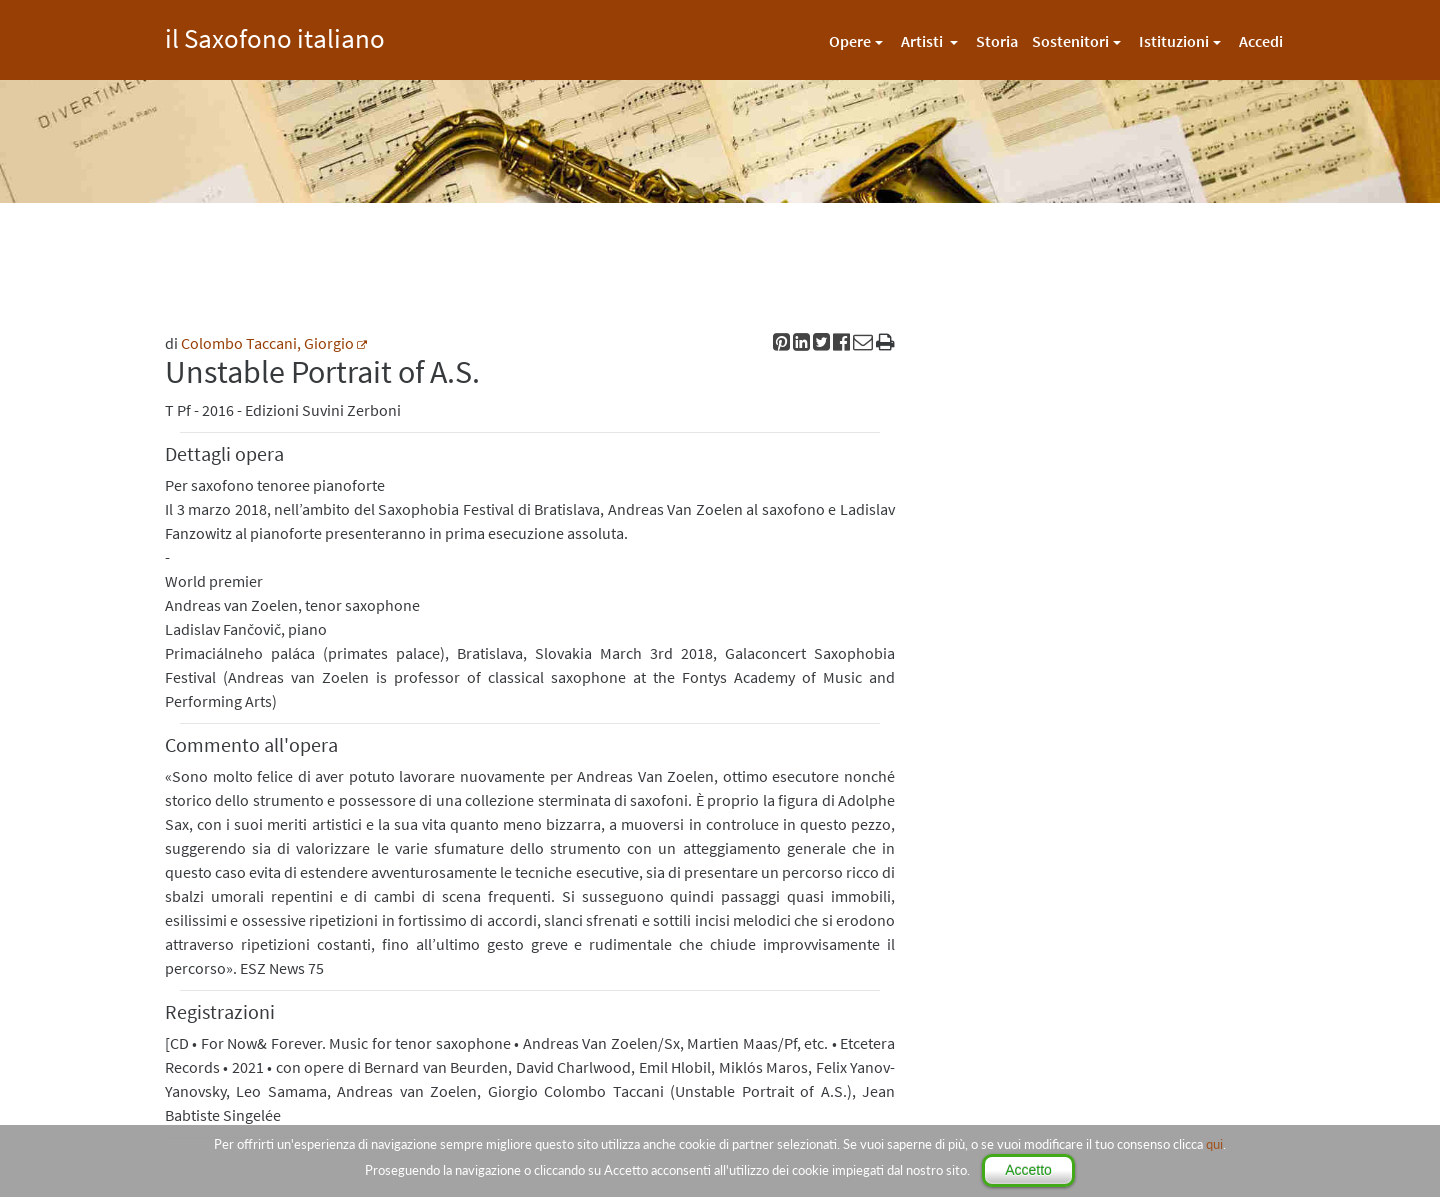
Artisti (923, 41)
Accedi (1261, 41)
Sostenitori (1070, 41)
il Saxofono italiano (275, 35)
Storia (997, 41)
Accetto (1028, 1170)
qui (1214, 1144)
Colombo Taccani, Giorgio (267, 343)
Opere (850, 41)
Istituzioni (1174, 41)
